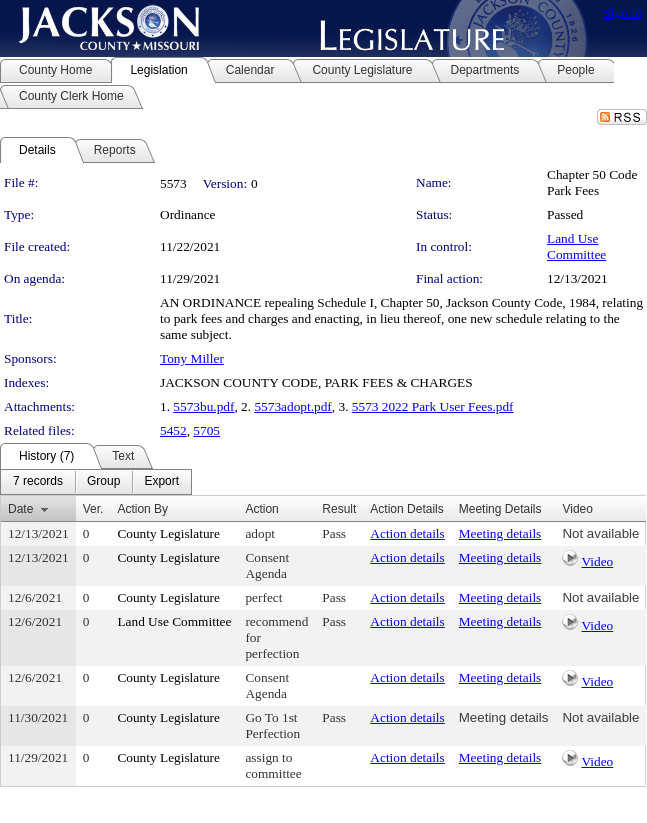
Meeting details (500, 533)
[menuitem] (38, 482)
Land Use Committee (576, 246)
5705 (206, 430)
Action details (407, 533)
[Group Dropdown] (103, 482)
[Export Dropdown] (161, 482)
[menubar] (96, 482)
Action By (142, 509)
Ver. (93, 509)
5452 (173, 430)
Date (20, 509)
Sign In (622, 12)
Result (339, 509)
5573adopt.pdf (292, 406)
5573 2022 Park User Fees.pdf (433, 406)
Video (598, 561)
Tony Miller (192, 358)
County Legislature (168, 533)
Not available (600, 533)
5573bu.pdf (203, 406)
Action (261, 509)
